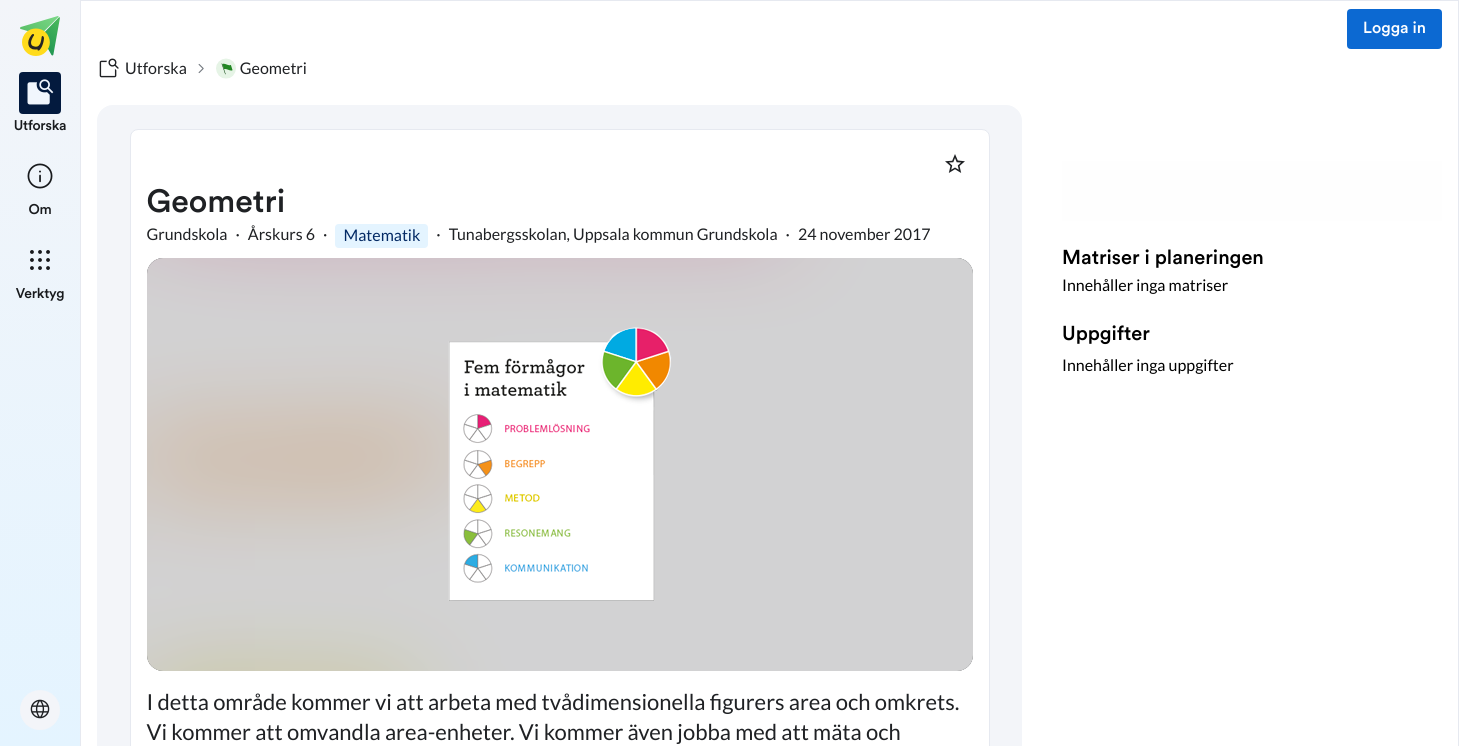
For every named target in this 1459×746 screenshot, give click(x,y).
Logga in (1394, 29)
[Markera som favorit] (955, 164)
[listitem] (40, 104)
